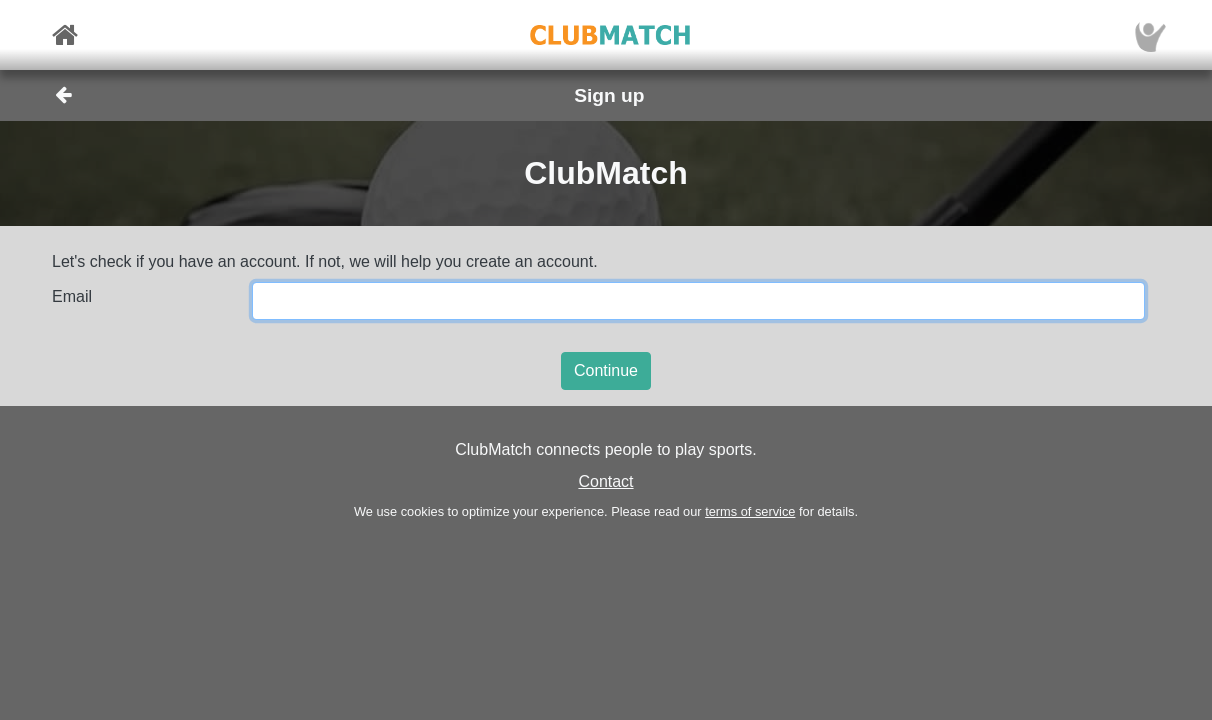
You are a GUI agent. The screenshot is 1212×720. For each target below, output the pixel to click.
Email (72, 296)
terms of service (750, 511)
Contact (605, 481)
